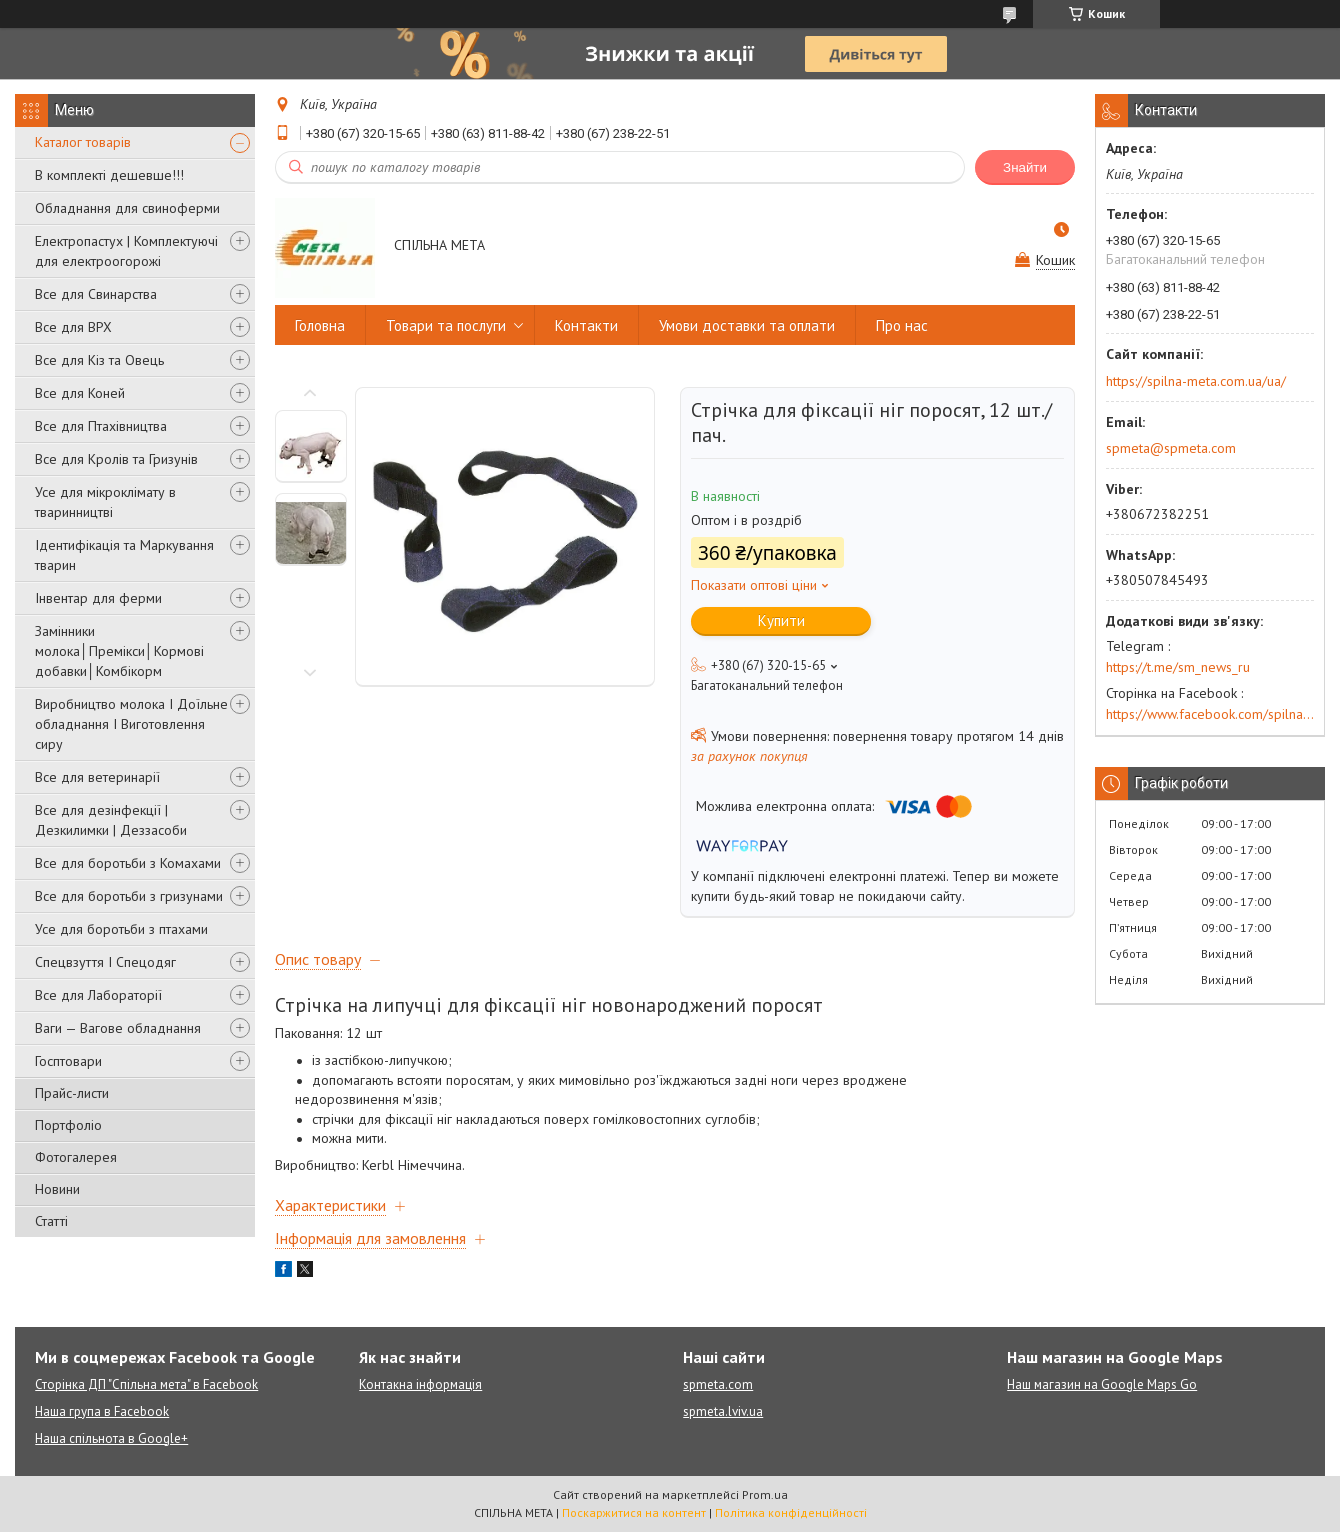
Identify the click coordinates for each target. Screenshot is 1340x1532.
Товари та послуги (446, 325)
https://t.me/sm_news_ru (1178, 667)
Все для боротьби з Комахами (128, 863)
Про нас (902, 325)
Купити (781, 620)
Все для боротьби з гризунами (129, 896)
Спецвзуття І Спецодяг (105, 962)
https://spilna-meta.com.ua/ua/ (1196, 381)
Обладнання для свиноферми (127, 208)
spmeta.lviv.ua (723, 1411)
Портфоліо (68, 1125)
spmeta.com (718, 1384)
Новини (57, 1189)
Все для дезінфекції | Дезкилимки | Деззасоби (111, 820)
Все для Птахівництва (101, 426)
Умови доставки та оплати (747, 325)
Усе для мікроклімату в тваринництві (105, 502)
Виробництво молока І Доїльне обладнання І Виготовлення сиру (131, 724)
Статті (51, 1221)
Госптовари (68, 1061)
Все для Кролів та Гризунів (116, 459)
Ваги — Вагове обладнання (118, 1028)
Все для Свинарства (96, 294)
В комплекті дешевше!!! (109, 175)
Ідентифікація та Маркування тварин (124, 555)
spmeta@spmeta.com (1171, 448)
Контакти (586, 325)
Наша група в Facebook (102, 1411)
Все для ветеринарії (97, 777)
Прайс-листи (72, 1093)
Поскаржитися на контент (634, 1512)
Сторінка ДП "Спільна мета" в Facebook (146, 1384)
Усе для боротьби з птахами (121, 929)
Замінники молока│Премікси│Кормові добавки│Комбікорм (119, 651)
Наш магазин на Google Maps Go (1102, 1384)
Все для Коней (80, 393)
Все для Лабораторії (98, 995)
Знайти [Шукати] (1025, 167)
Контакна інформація (420, 1384)
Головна (320, 325)
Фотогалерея (76, 1157)
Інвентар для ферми (98, 598)
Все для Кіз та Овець (99, 360)
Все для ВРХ (73, 327)
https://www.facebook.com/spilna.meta (1210, 714)
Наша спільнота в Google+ (111, 1438)
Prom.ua (765, 1494)
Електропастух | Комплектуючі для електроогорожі (126, 251)
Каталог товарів (83, 142)
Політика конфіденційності (791, 1512)
